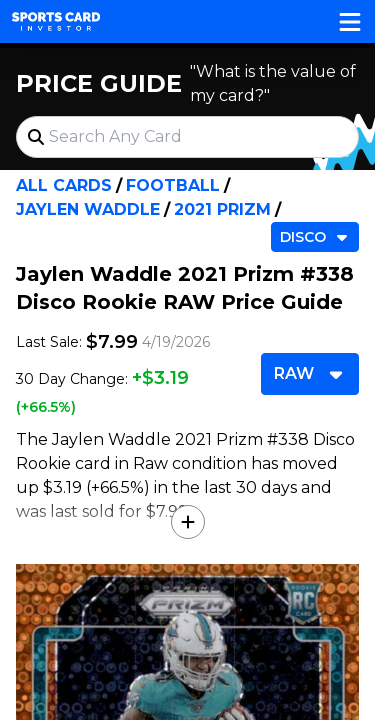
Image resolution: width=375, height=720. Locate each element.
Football (173, 185)
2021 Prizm (222, 209)
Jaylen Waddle (88, 209)
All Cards (64, 185)
